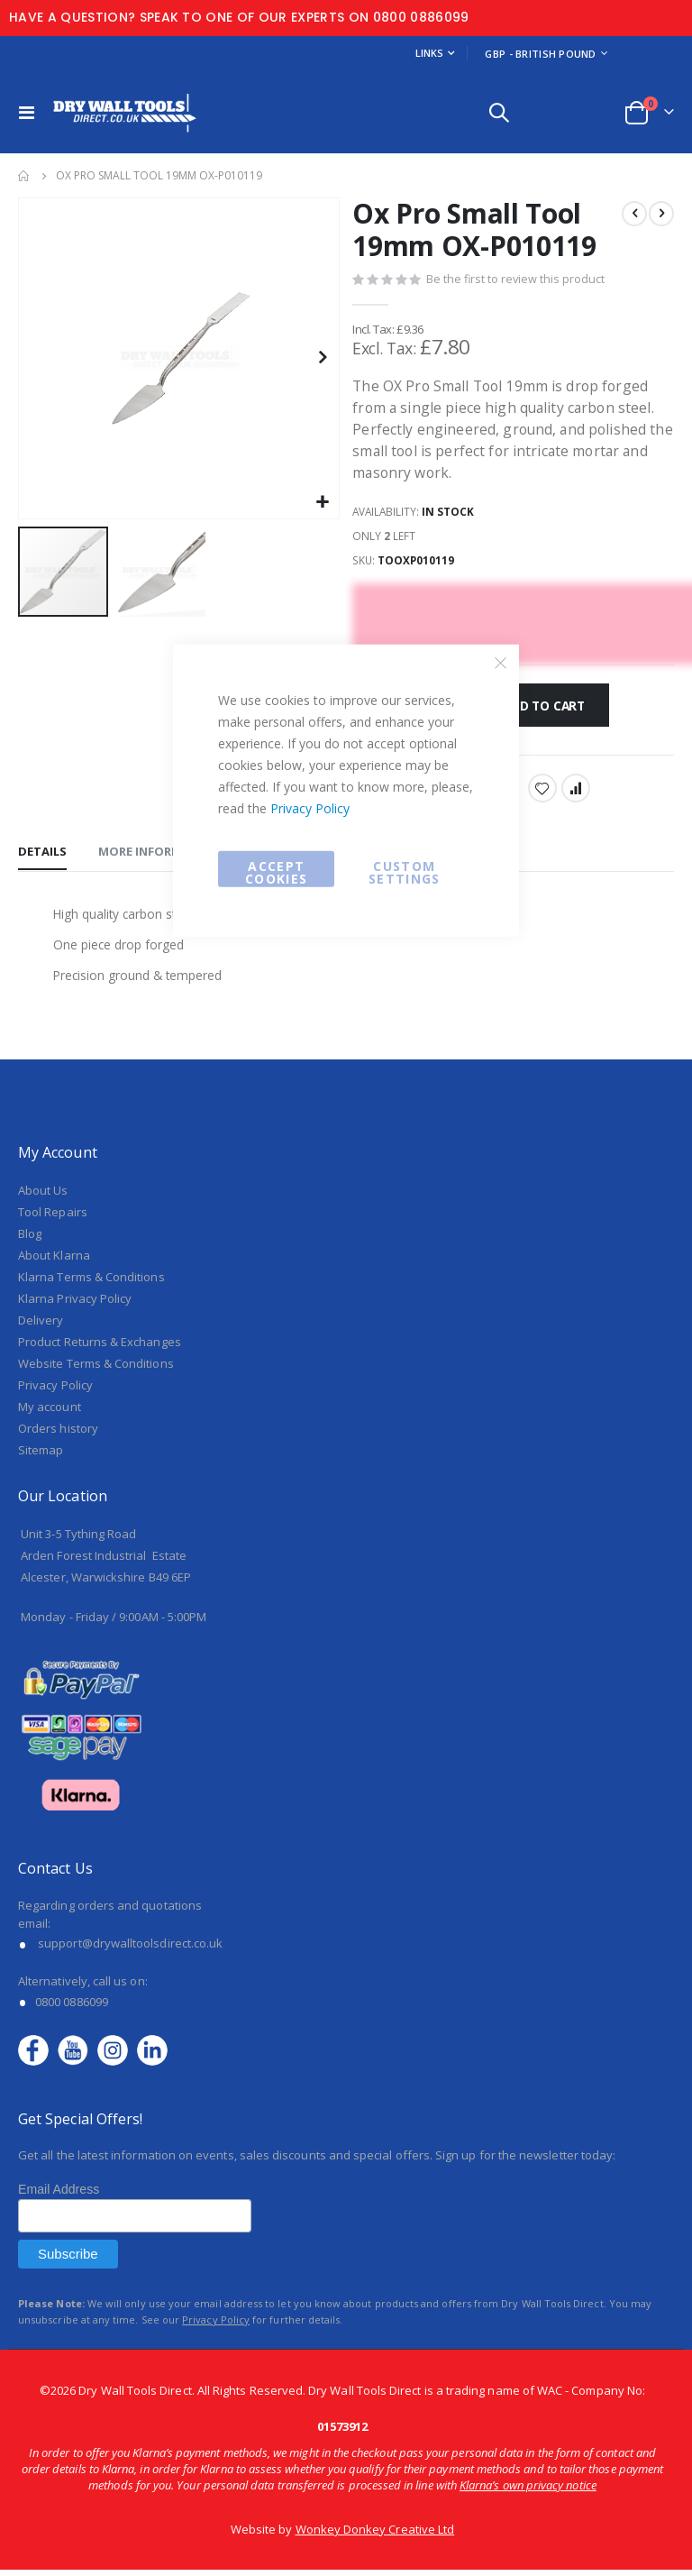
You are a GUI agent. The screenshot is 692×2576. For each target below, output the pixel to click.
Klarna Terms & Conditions (91, 1283)
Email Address (58, 2195)
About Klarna (54, 1261)
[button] (323, 502)
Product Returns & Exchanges (99, 1348)
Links (429, 53)
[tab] (42, 857)
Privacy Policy (310, 807)
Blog (29, 1240)
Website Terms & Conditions (96, 1369)
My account (49, 1413)
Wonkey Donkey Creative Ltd (375, 2535)
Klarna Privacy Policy (75, 1305)
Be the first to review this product (516, 279)
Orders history (58, 1434)
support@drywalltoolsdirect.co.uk (130, 1949)
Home (24, 176)
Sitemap (40, 1456)
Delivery (41, 1326)
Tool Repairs (52, 1218)
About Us (43, 1196)
